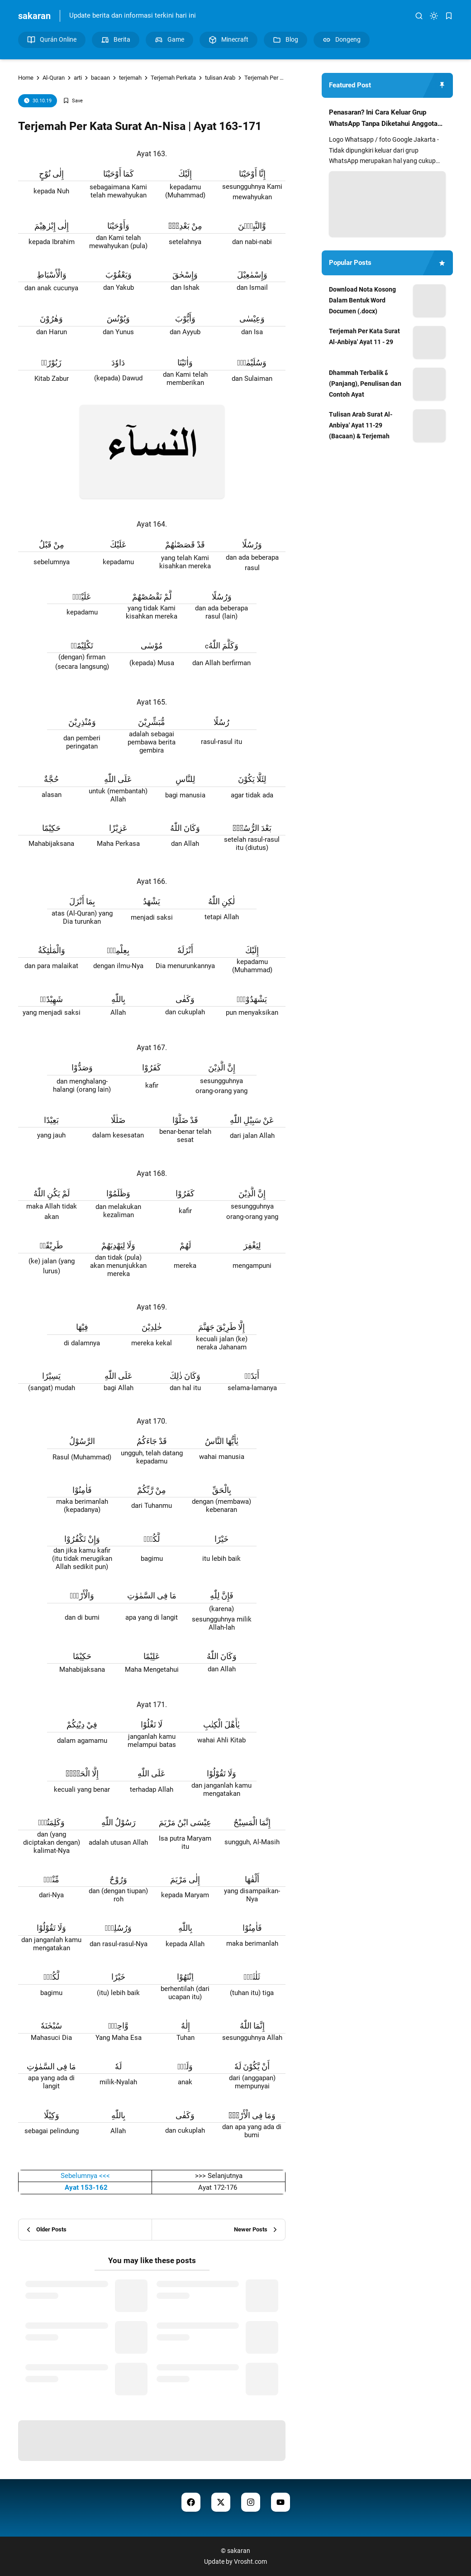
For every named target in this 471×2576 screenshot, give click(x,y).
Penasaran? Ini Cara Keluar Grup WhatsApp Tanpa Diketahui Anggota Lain (383, 119)
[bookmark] (449, 16)
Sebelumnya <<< (85, 2176)
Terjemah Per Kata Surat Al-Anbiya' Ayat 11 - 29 (364, 336)
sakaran (34, 15)
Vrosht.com (250, 2561)
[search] (419, 16)
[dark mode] (434, 16)
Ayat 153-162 (85, 2187)
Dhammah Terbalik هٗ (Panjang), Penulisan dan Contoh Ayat (365, 383)
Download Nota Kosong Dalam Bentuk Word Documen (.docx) (362, 300)
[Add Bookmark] (73, 100)
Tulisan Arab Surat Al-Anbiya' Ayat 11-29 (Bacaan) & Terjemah (360, 425)
